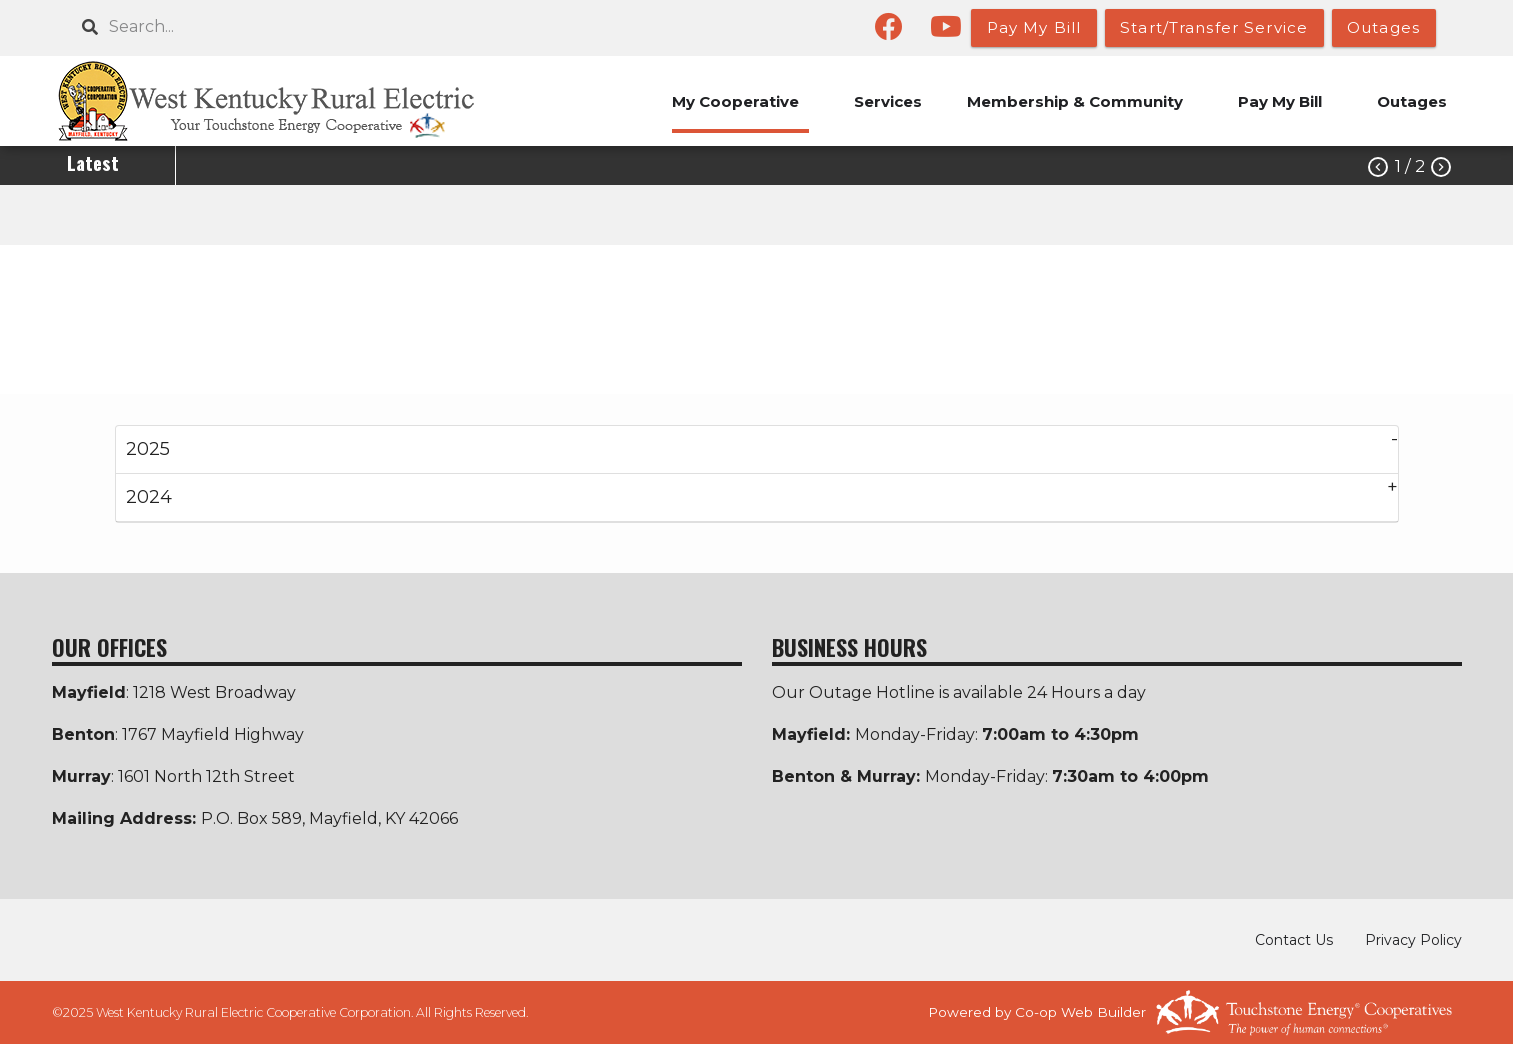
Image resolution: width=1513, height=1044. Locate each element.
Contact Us (1294, 940)
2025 (148, 449)
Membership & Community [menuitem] (1075, 101)
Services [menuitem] (888, 101)
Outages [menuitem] (1412, 101)
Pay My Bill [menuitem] (1280, 101)
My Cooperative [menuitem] (735, 101)
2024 (149, 497)
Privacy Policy (1413, 940)
